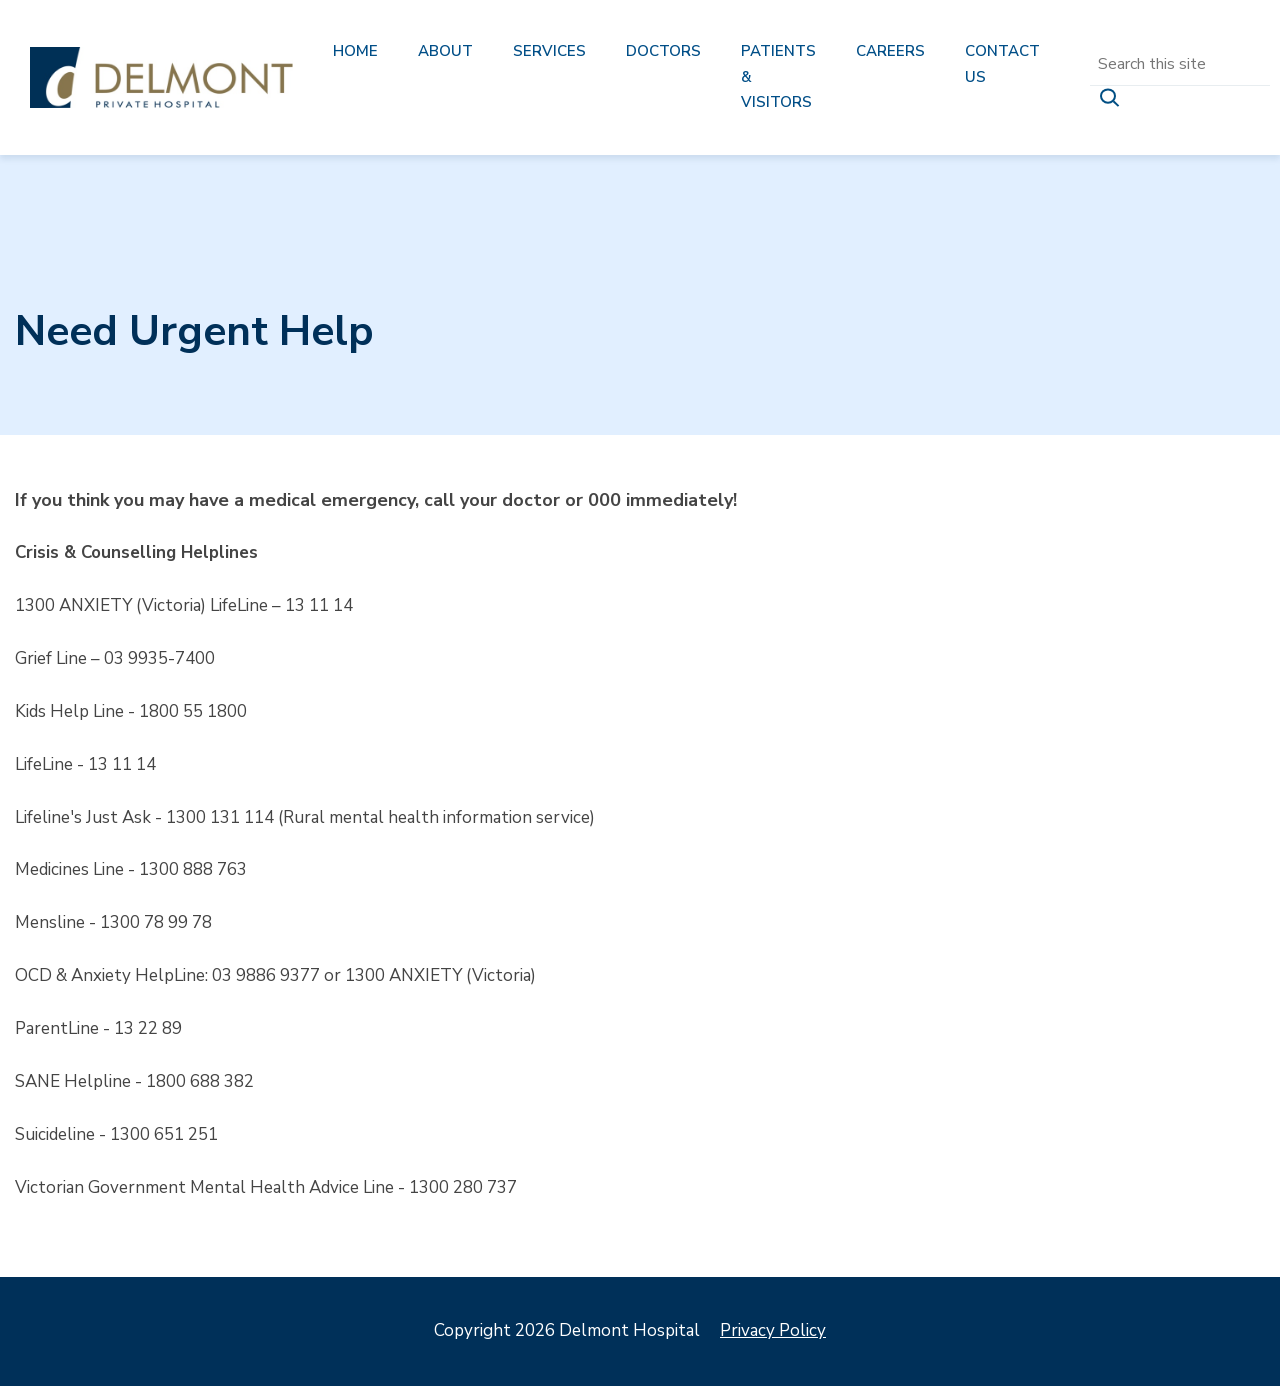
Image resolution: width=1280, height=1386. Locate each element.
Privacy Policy (773, 1330)
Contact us (1002, 64)
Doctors (663, 51)
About (445, 51)
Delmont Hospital (161, 77)
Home (355, 51)
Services (549, 51)
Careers (890, 51)
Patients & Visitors (778, 76)
